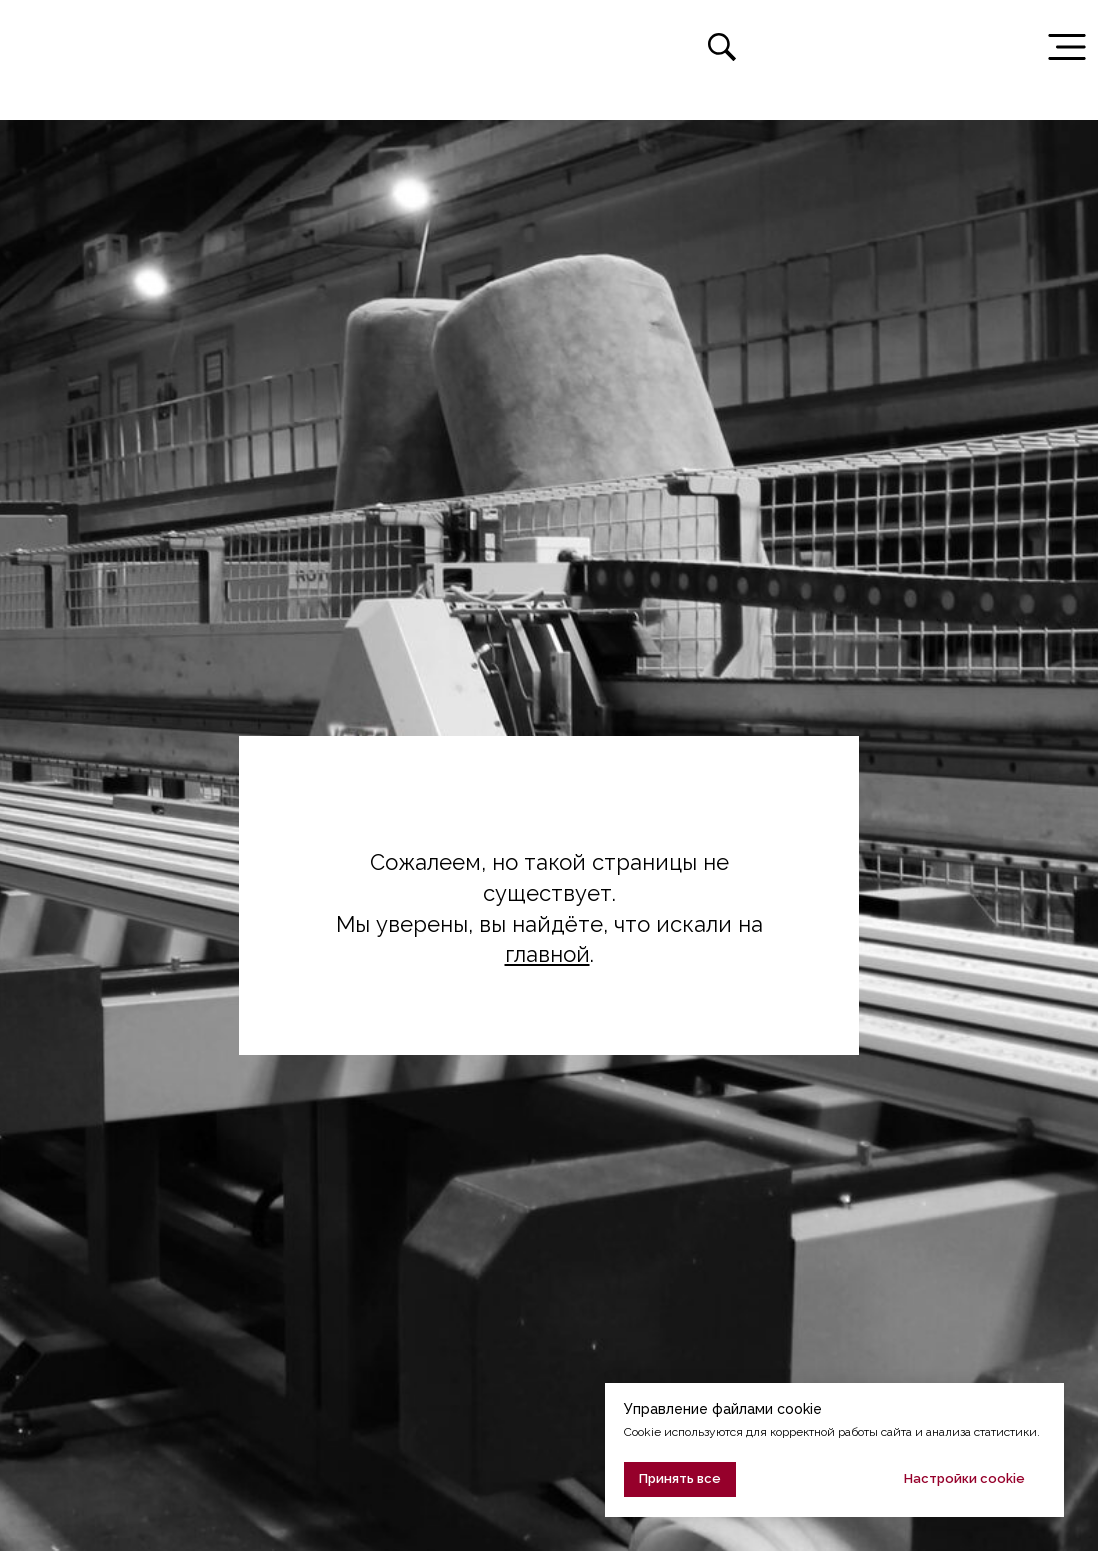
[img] (64, 47)
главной (547, 954)
